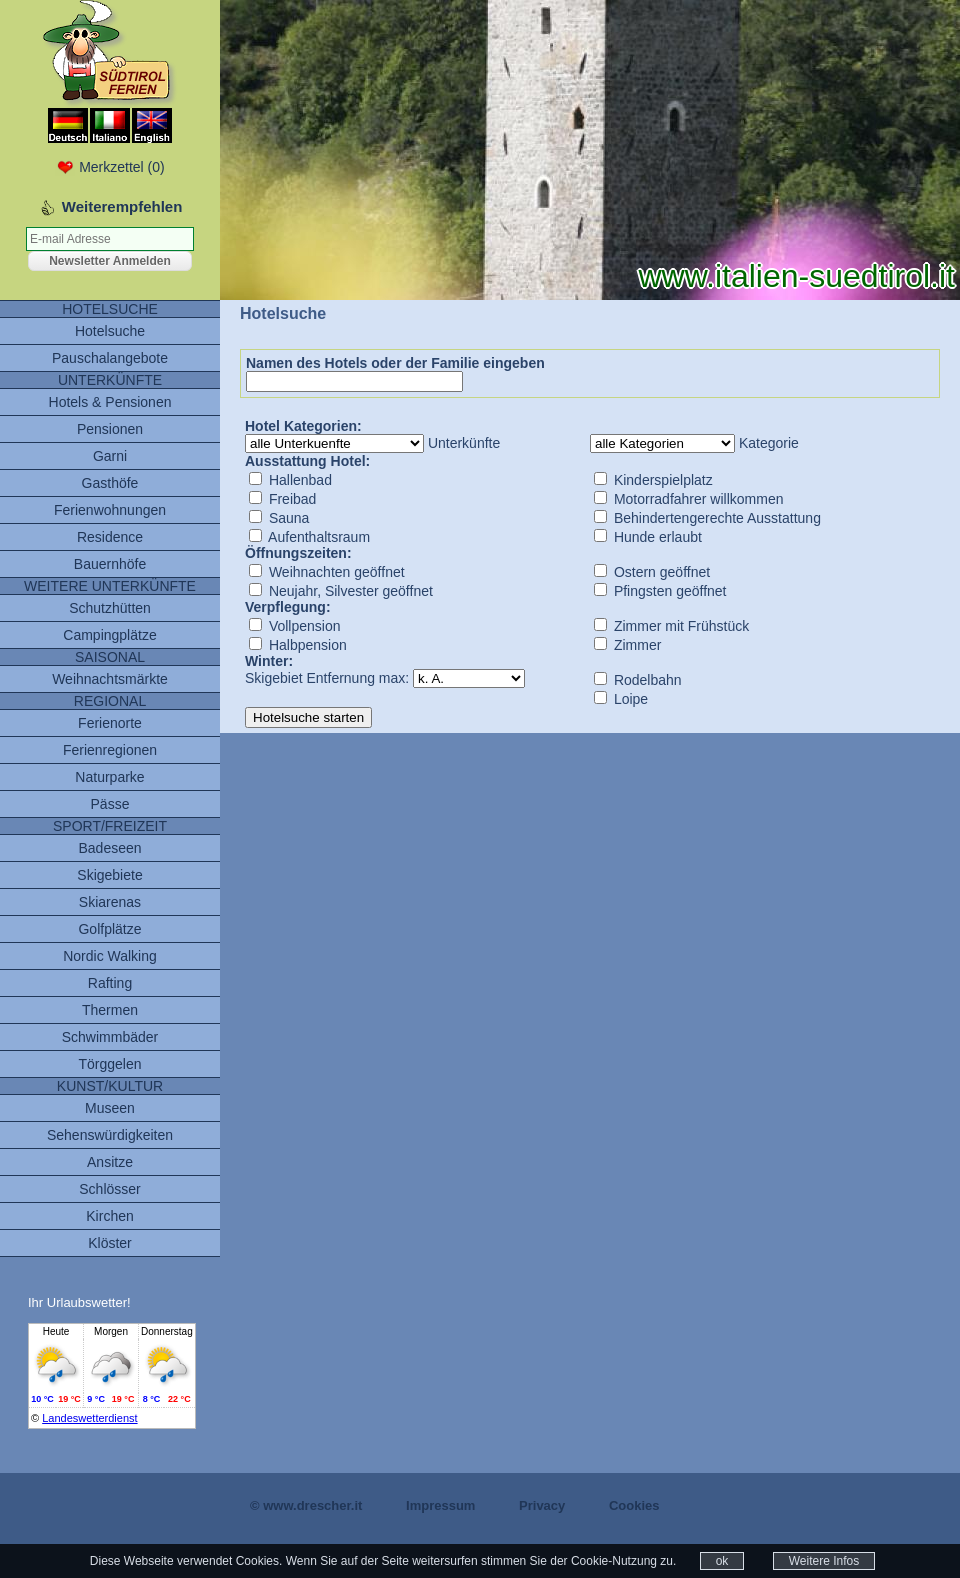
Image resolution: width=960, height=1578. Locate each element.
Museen (110, 1108)
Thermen (110, 1010)
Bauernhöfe (110, 564)
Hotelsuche (110, 331)
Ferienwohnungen (110, 510)
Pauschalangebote (110, 358)
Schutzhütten (110, 608)
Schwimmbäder (110, 1037)
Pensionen (110, 429)
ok (722, 1561)
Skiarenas (110, 902)
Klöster (110, 1243)
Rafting (110, 983)
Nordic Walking (110, 956)
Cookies (634, 1505)
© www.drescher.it (306, 1505)
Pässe (110, 804)
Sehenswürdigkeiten (110, 1135)
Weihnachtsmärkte (110, 679)
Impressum (440, 1505)
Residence (110, 537)
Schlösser (109, 1189)
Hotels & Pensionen (110, 402)
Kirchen (109, 1216)
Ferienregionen (110, 750)
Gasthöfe (110, 483)
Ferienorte (110, 723)
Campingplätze (109, 635)
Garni (110, 456)
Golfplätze (109, 929)
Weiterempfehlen (122, 206)
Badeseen (109, 848)
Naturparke (109, 777)
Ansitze (110, 1162)
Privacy (542, 1505)
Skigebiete (109, 875)
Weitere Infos (824, 1561)
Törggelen (109, 1064)
